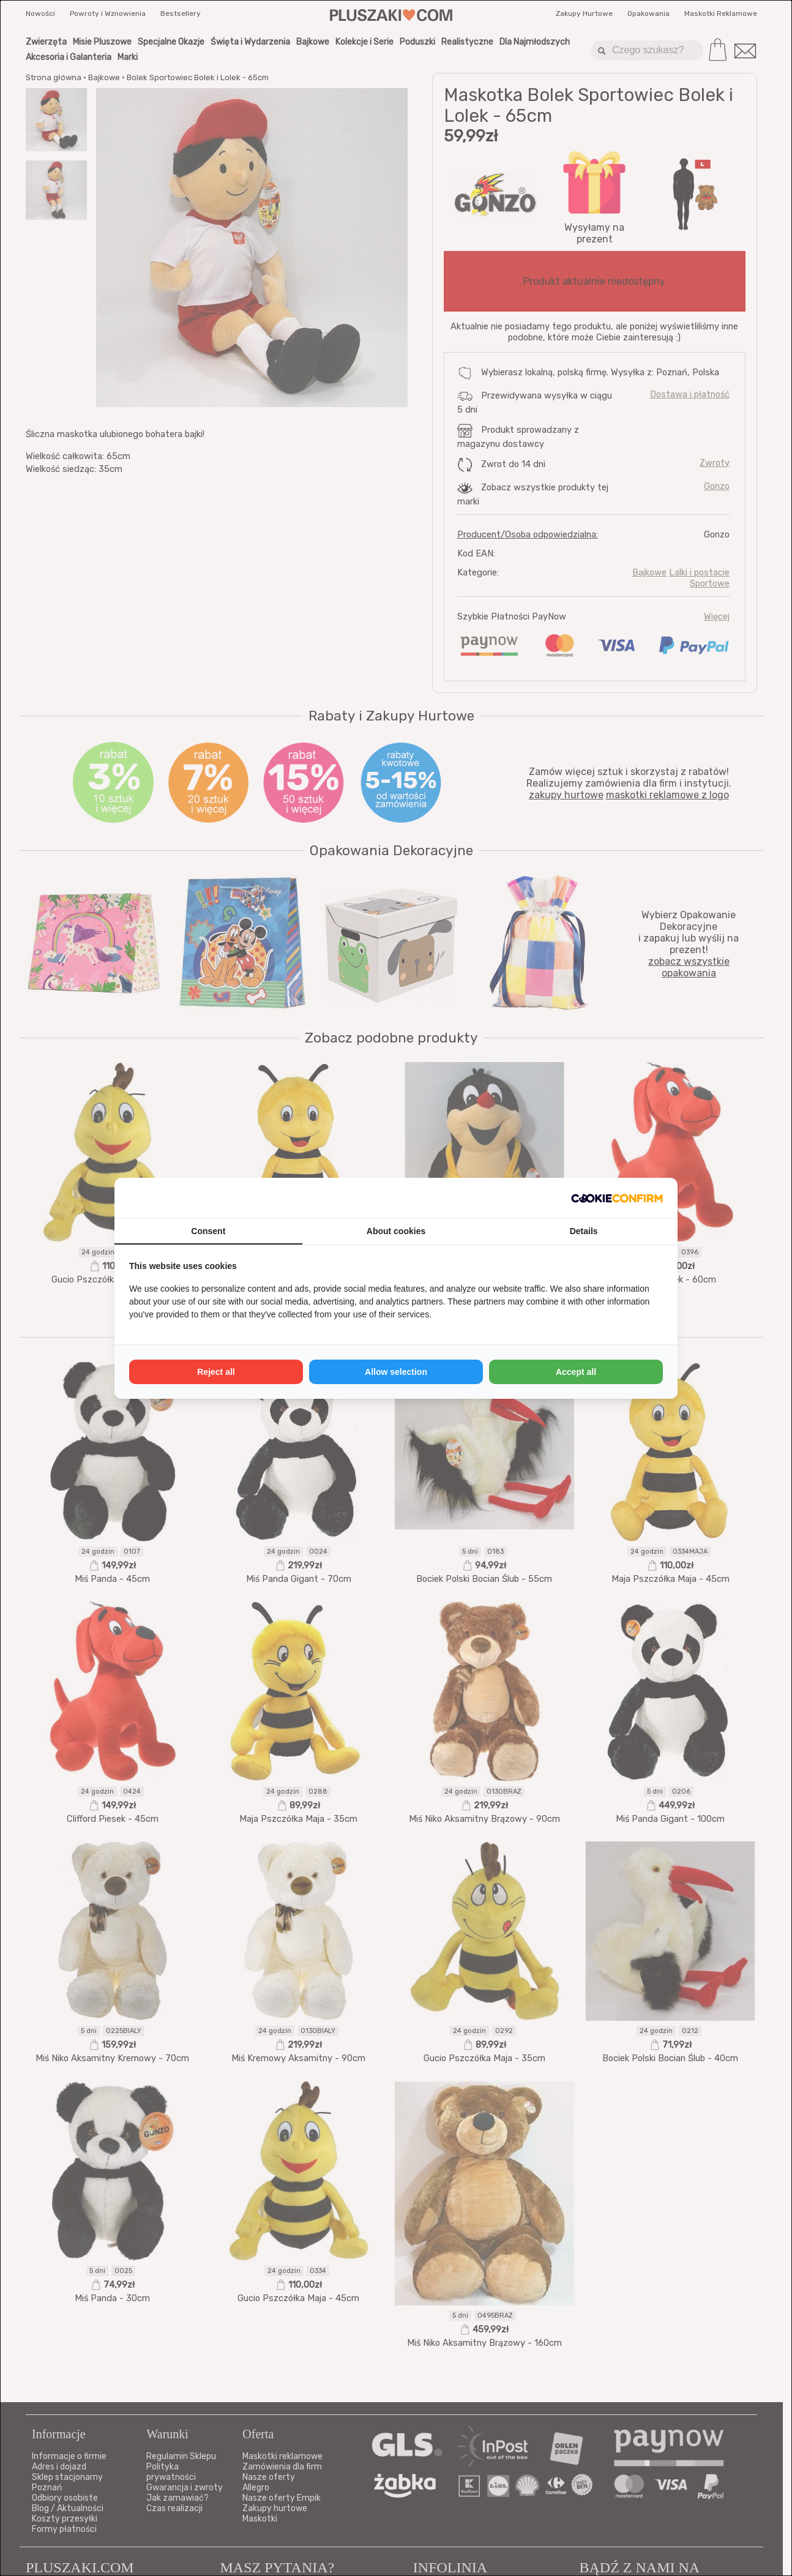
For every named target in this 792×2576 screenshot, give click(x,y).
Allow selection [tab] (396, 1372)
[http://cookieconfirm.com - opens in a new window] (617, 1198)
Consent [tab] (208, 1231)
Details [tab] (584, 1231)
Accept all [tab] (576, 1372)
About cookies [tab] (396, 1231)
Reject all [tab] (215, 1372)
